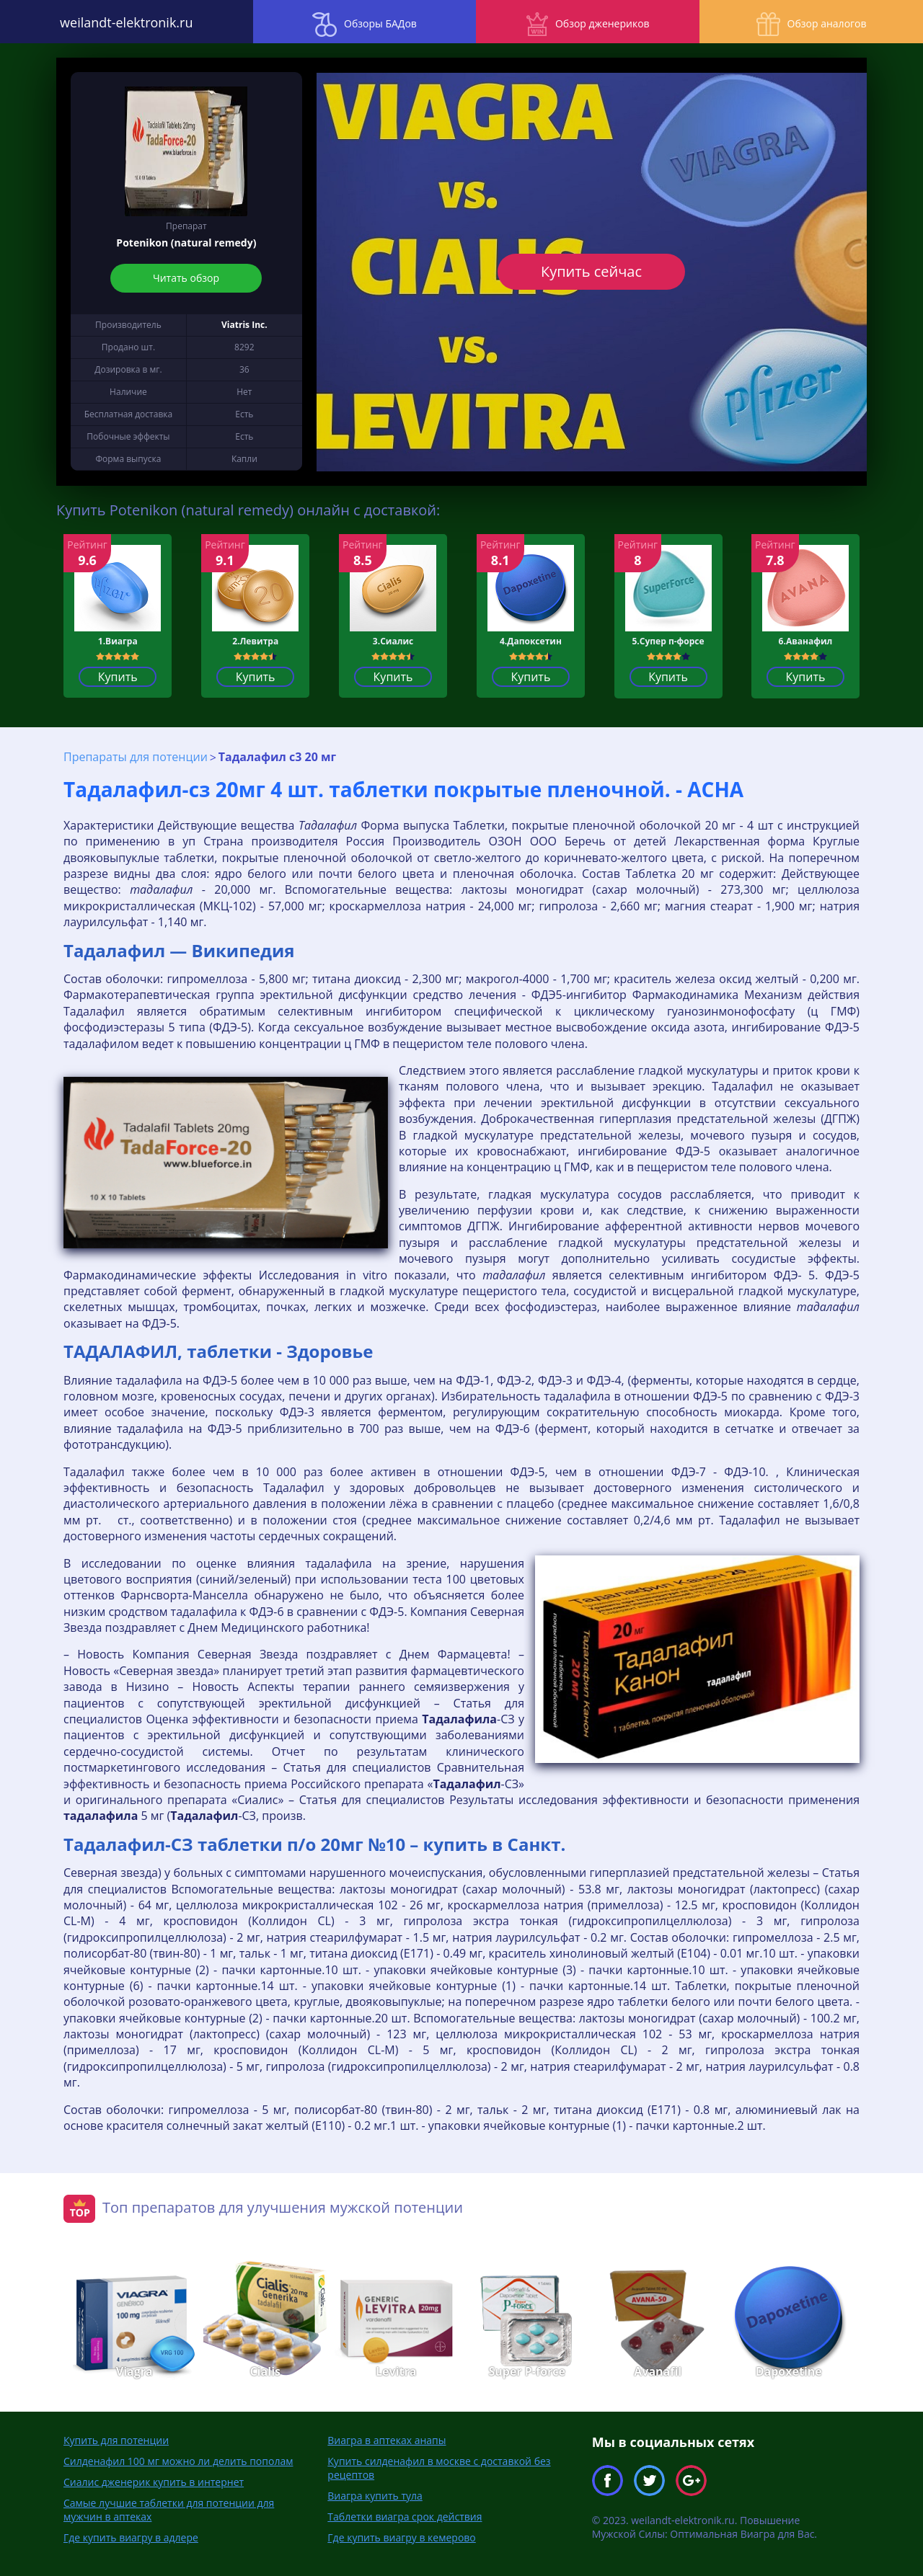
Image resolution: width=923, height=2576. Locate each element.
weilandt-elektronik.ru (115, 21)
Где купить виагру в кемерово (401, 2537)
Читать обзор (186, 278)
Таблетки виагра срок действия (404, 2516)
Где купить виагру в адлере (130, 2537)
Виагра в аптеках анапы (386, 2439)
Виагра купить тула (374, 2495)
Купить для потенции (116, 2439)
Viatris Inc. (244, 325)
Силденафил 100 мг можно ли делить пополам (178, 2460)
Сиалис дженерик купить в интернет (153, 2481)
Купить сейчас (591, 271)
